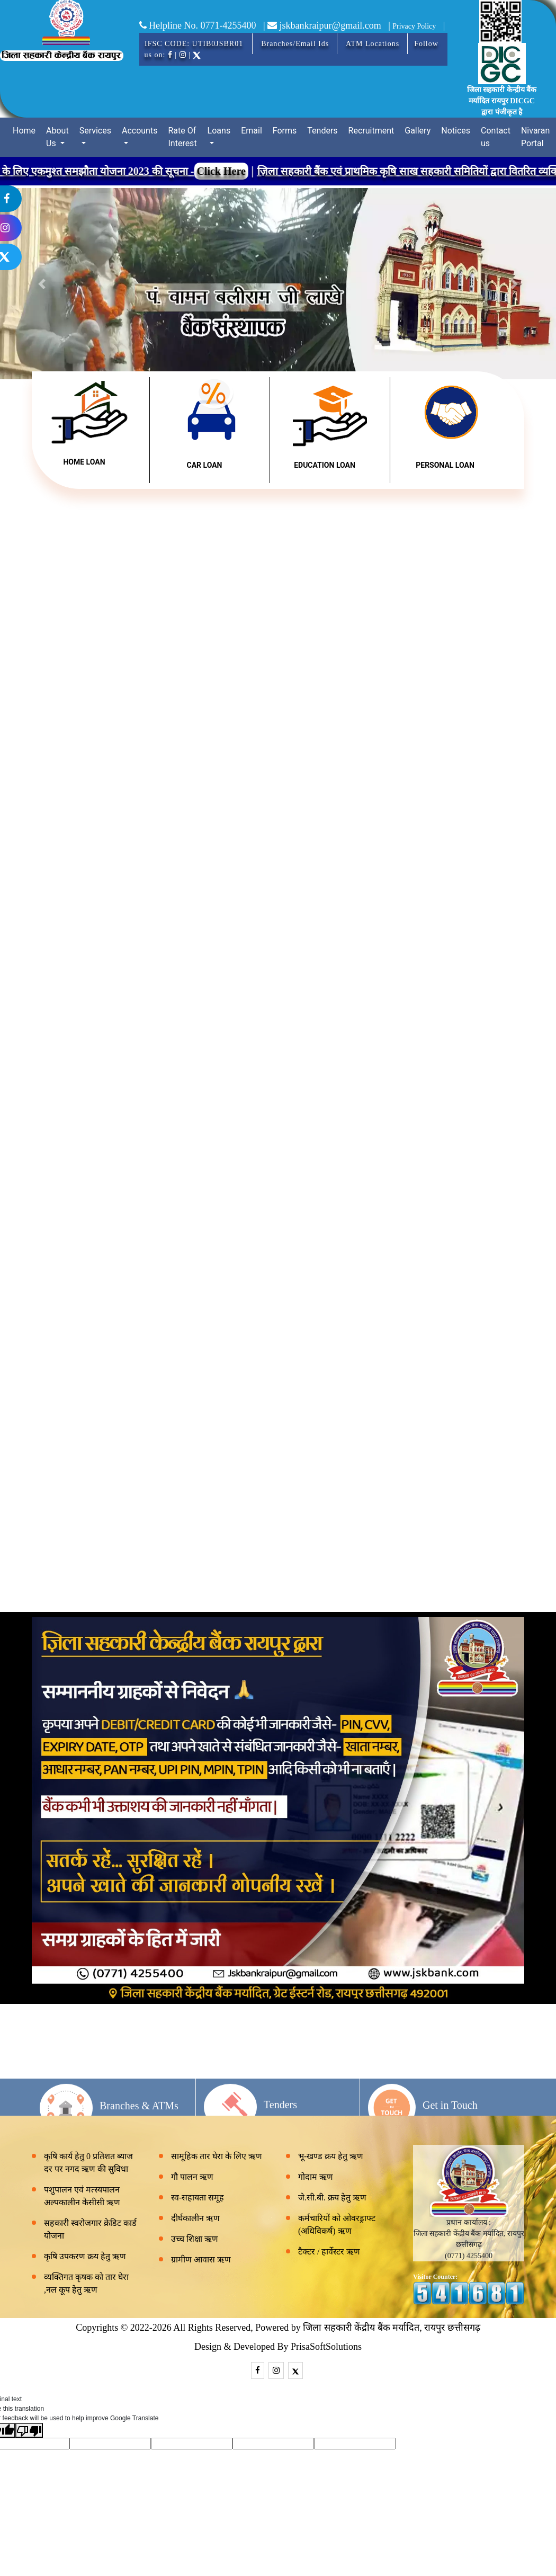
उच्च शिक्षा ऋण (194, 2238)
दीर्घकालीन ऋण (195, 2218)
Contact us (495, 137)
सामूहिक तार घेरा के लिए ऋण (216, 2156)
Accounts (139, 131)
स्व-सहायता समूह (197, 2197)
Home (24, 131)
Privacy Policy (414, 26)
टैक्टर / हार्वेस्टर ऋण (329, 2251)
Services (95, 131)
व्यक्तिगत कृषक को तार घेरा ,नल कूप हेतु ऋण (86, 2283)
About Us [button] (57, 137)
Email (251, 131)
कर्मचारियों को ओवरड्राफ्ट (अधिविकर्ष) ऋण (336, 2224)
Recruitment (371, 131)
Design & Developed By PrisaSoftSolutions (278, 2346)
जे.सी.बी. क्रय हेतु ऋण (332, 2197)
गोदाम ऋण (315, 2176)
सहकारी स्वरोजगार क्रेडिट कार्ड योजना (90, 2229)
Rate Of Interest (182, 137)
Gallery (418, 131)
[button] (42, 283)
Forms (285, 131)
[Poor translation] (29, 2430)
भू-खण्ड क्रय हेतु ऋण (330, 2156)
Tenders (322, 131)
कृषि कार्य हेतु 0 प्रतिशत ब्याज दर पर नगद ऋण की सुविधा (88, 2162)
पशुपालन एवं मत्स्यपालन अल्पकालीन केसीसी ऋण (82, 2196)
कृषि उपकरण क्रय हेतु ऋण (85, 2256)
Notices (455, 131)
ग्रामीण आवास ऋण (201, 2259)
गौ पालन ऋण (192, 2176)
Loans (219, 131)
